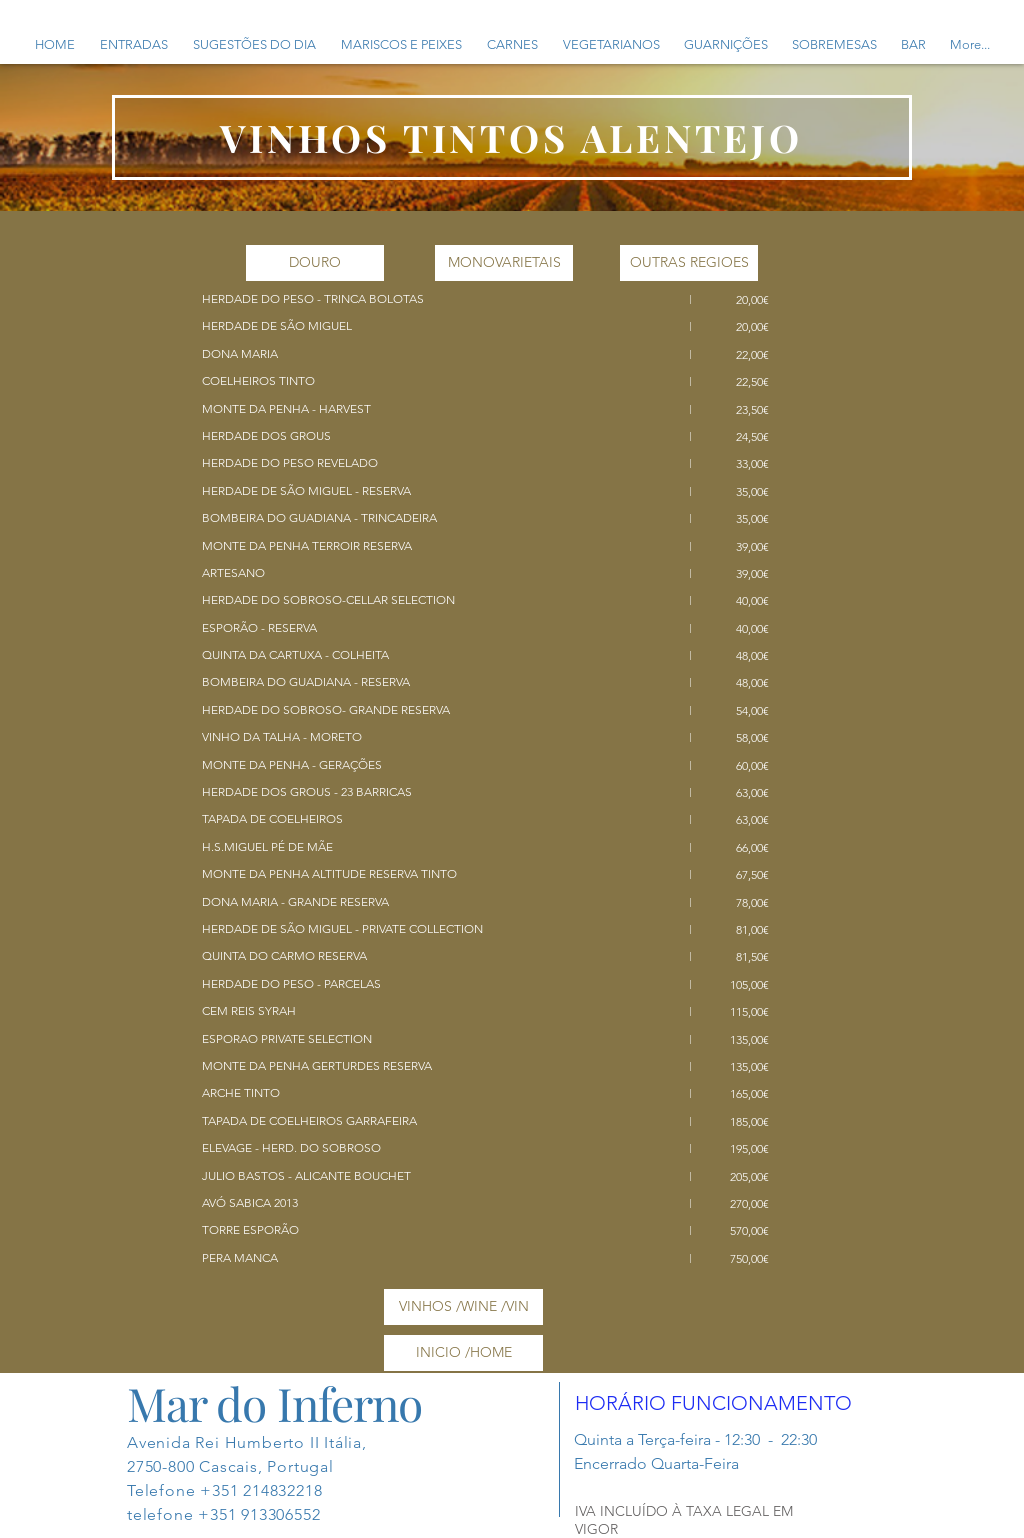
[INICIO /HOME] (463, 1353)
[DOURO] (315, 263)
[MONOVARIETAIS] (504, 263)
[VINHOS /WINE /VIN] (463, 1307)
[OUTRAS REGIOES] (689, 263)
